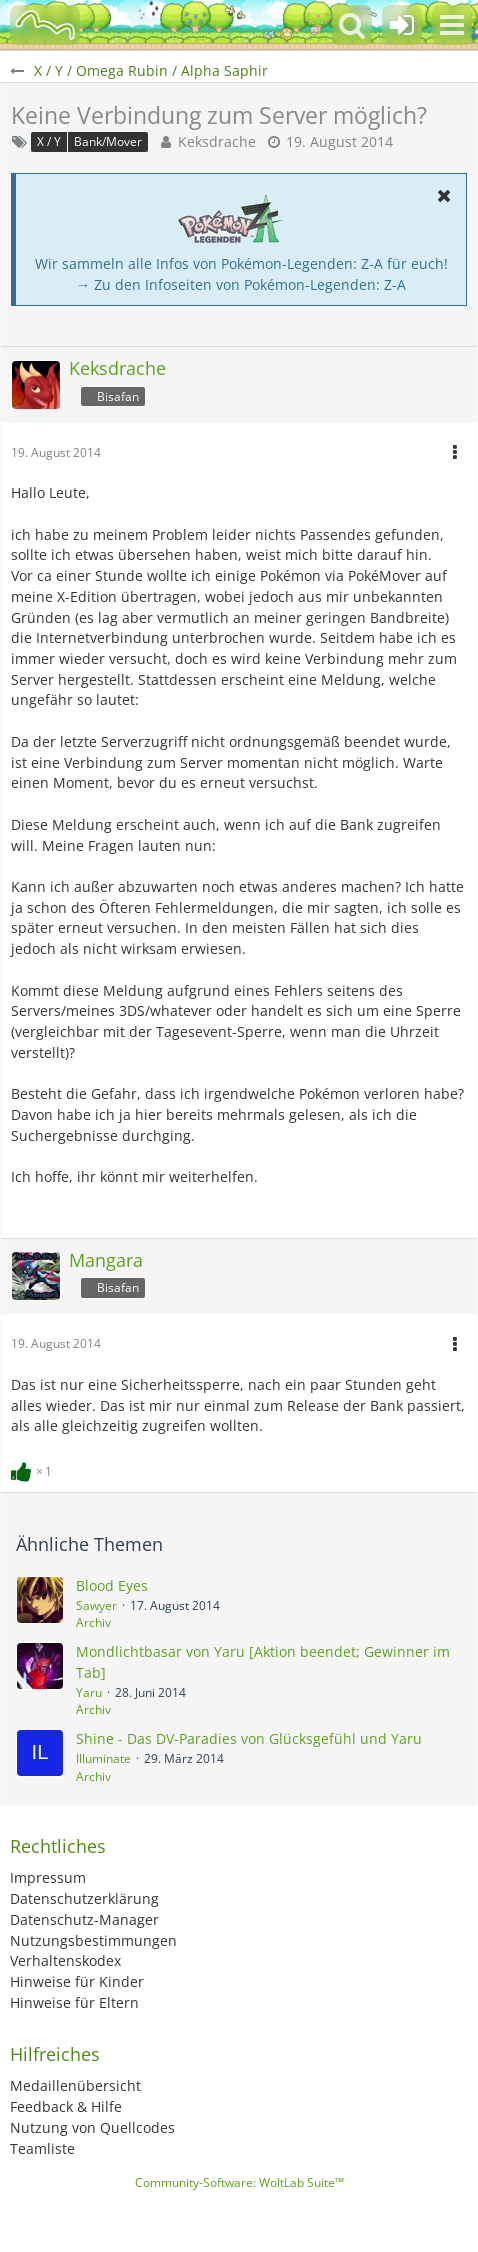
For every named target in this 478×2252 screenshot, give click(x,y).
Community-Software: (239, 2182)
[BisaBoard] (45, 25)
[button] (452, 25)
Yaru (89, 1692)
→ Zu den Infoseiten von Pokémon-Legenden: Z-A (241, 284)
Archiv (93, 1622)
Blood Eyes (112, 1585)
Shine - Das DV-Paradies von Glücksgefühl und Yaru (249, 1738)
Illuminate (103, 1758)
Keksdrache (217, 141)
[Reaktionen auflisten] (34, 1469)
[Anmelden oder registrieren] (402, 25)
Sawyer (96, 1605)
